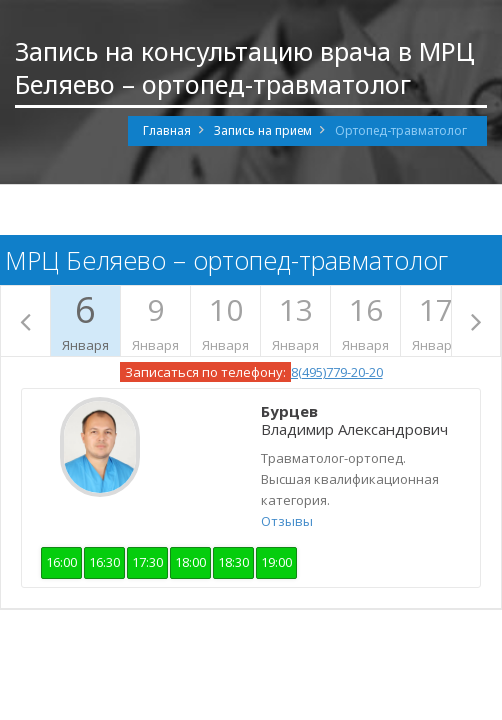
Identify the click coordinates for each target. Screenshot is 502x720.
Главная (167, 130)
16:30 (104, 562)
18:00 (190, 562)
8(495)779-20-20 (337, 372)
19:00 (276, 562)
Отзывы (287, 521)
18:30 (233, 562)
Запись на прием (263, 130)
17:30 (147, 562)
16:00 (61, 562)
